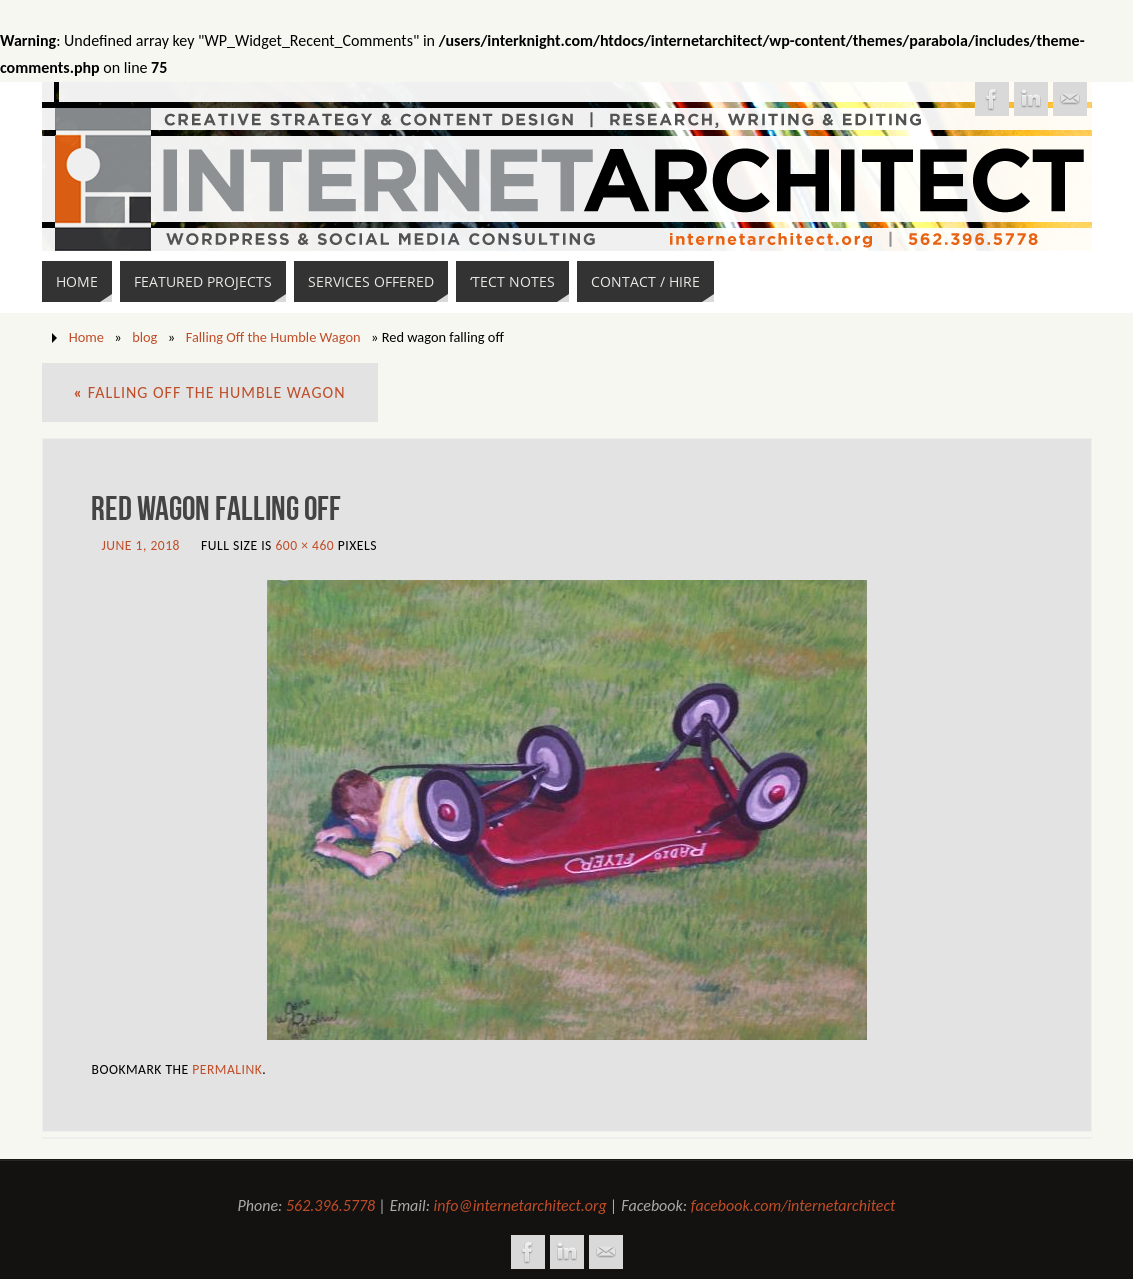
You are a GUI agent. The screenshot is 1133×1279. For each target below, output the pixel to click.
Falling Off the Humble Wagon (273, 337)
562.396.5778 (330, 1205)
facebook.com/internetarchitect (793, 1205)
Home (86, 337)
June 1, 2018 (141, 545)
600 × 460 (304, 545)
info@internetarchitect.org (520, 1205)
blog (144, 337)
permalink (227, 1069)
